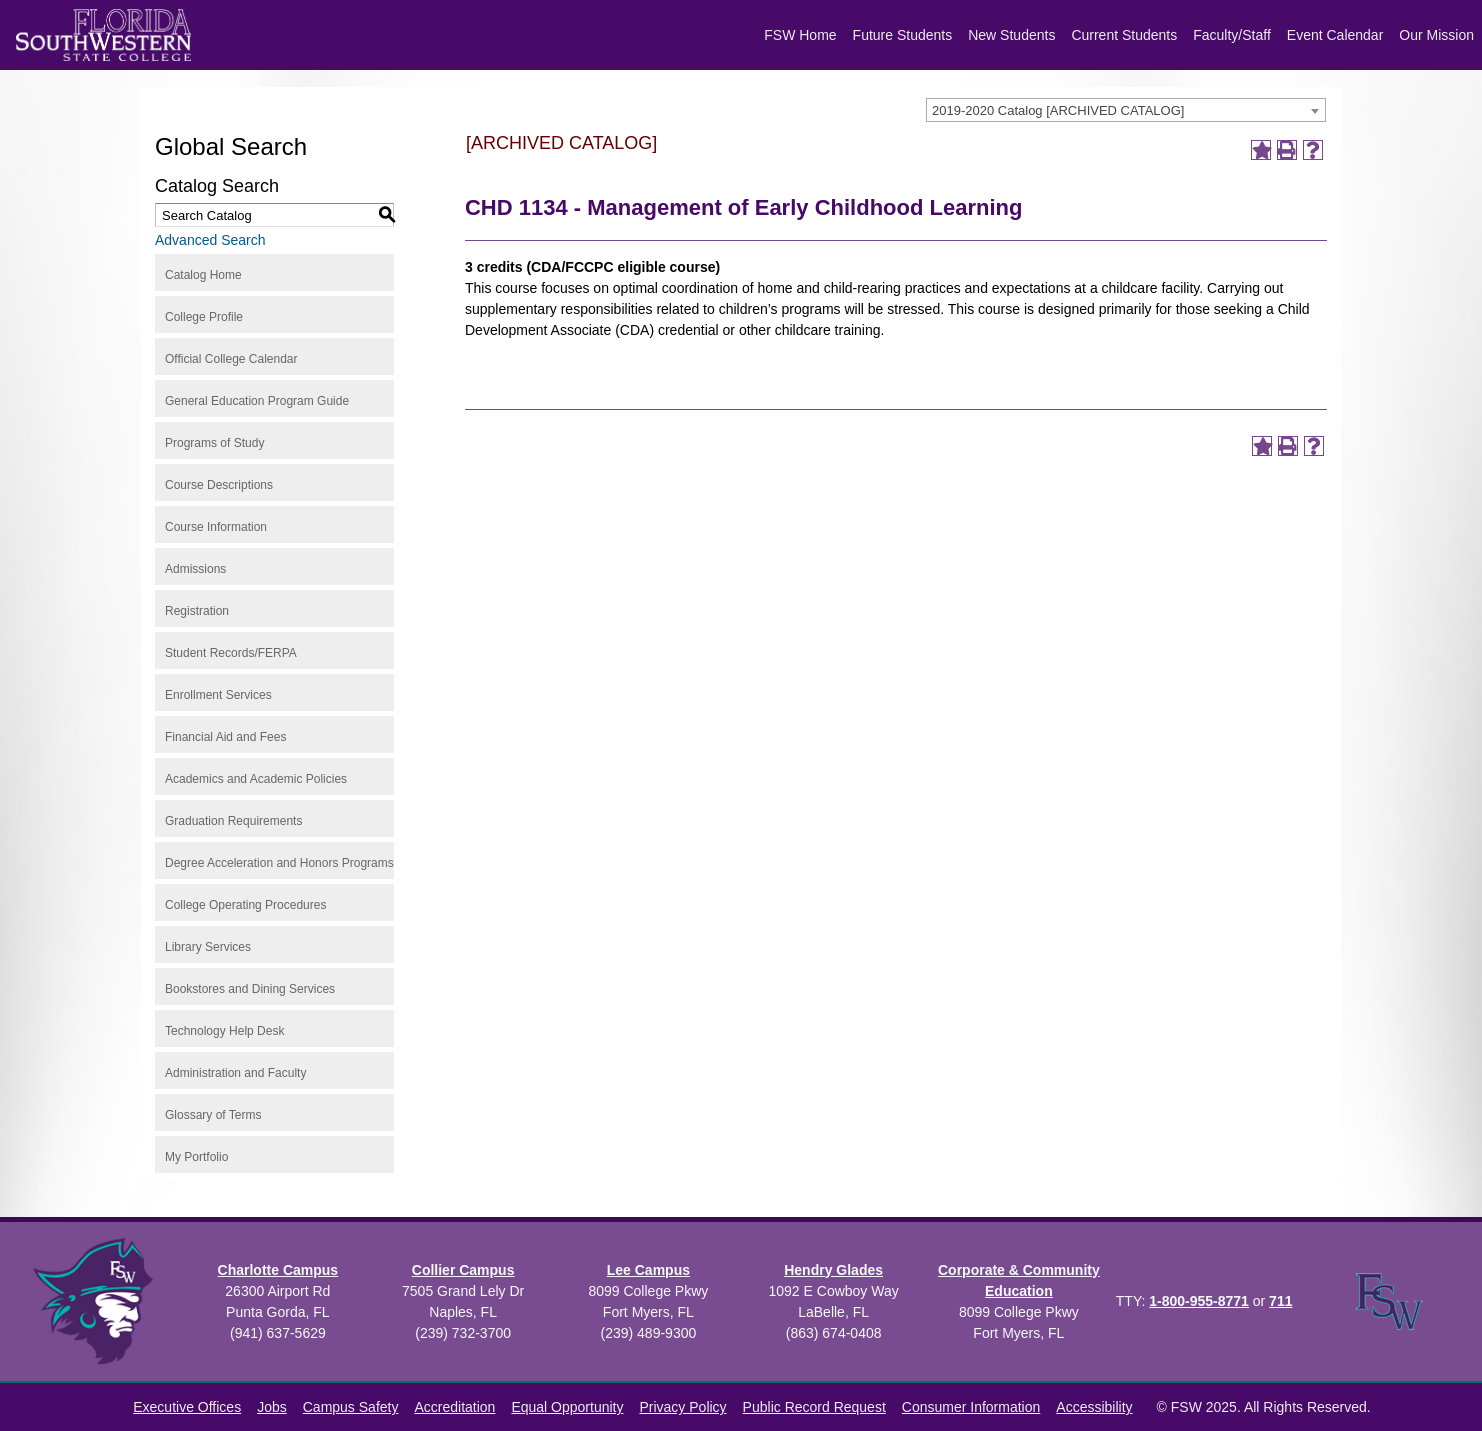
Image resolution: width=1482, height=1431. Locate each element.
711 (1280, 1301)
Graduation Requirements (233, 821)
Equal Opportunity (567, 1407)
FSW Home (800, 35)
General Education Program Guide (257, 401)
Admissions (195, 569)
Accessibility (1094, 1407)
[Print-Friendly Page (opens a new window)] (1287, 150)
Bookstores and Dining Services (250, 989)
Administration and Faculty (235, 1073)
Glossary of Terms (213, 1115)
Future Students (903, 35)
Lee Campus (648, 1270)
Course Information (216, 527)
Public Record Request (814, 1407)
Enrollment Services (218, 695)
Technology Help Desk (224, 1031)
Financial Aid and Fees (225, 737)
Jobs (272, 1407)
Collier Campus (463, 1270)
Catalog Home (203, 275)
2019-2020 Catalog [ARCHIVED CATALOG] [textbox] (1058, 110)
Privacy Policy (682, 1407)
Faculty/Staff (1232, 35)
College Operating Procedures (245, 905)
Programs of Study (214, 443)
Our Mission (1436, 35)
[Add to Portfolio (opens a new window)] (1261, 150)
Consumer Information (971, 1407)
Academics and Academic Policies (256, 779)
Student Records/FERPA (231, 653)
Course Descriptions (219, 485)
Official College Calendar (231, 359)
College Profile (204, 317)
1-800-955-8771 (1199, 1301)
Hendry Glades (833, 1270)
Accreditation (454, 1407)
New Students (1011, 35)
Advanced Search (210, 240)
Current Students (1124, 35)
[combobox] (1126, 110)
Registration (197, 611)
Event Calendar (1335, 35)
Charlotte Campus (278, 1270)
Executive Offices (187, 1407)
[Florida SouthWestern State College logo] (103, 35)
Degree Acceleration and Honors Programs (279, 863)
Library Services (208, 947)
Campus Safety (351, 1407)
